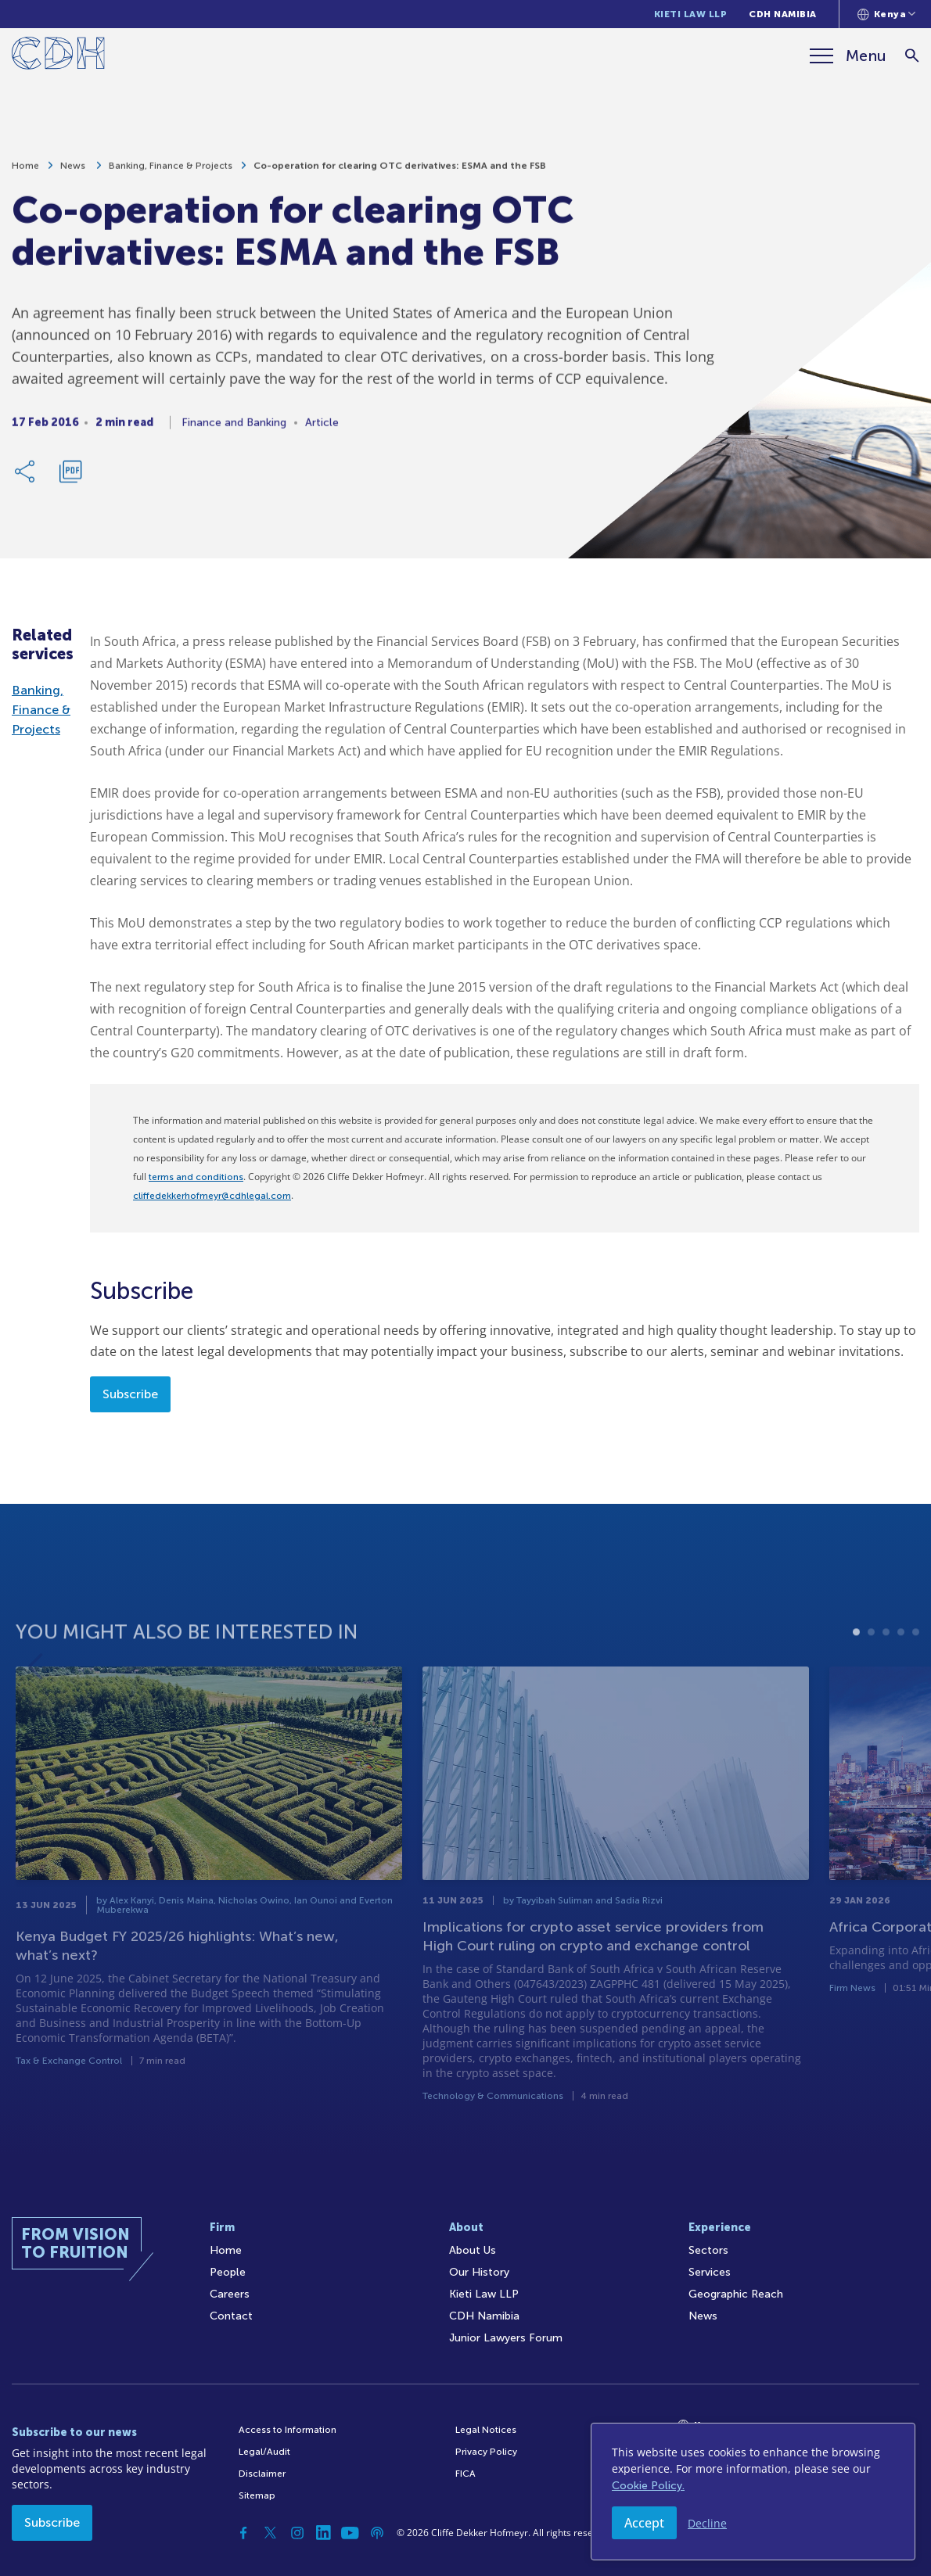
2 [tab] (871, 1674)
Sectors (708, 2250)
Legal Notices (485, 2429)
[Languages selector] (886, 14)
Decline (707, 2523)
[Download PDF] (70, 479)
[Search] (912, 56)
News (74, 173)
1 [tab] (856, 1674)
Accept (644, 2522)
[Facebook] (244, 2533)
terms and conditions (196, 1176)
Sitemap (257, 2495)
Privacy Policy (486, 2451)
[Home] (58, 56)
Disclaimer (262, 2473)
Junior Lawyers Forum (506, 2338)
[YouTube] (350, 2533)
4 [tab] (900, 1674)
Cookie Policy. (648, 2485)
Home (25, 173)
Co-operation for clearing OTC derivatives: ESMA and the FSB (399, 173)
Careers (230, 2294)
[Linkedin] (323, 2533)
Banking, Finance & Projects (170, 173)
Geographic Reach (735, 2294)
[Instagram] (297, 2533)
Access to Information (287, 2429)
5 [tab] (915, 1674)
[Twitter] (270, 2533)
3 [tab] (886, 1674)
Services (709, 2272)
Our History (479, 2272)
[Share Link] (26, 479)
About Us (472, 2250)
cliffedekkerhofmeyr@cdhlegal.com (212, 1195)
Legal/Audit (264, 2451)
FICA (465, 2473)
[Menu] (848, 55)
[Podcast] (377, 2533)
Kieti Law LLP (691, 14)
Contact (231, 2316)
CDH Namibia (783, 14)
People (228, 2272)
